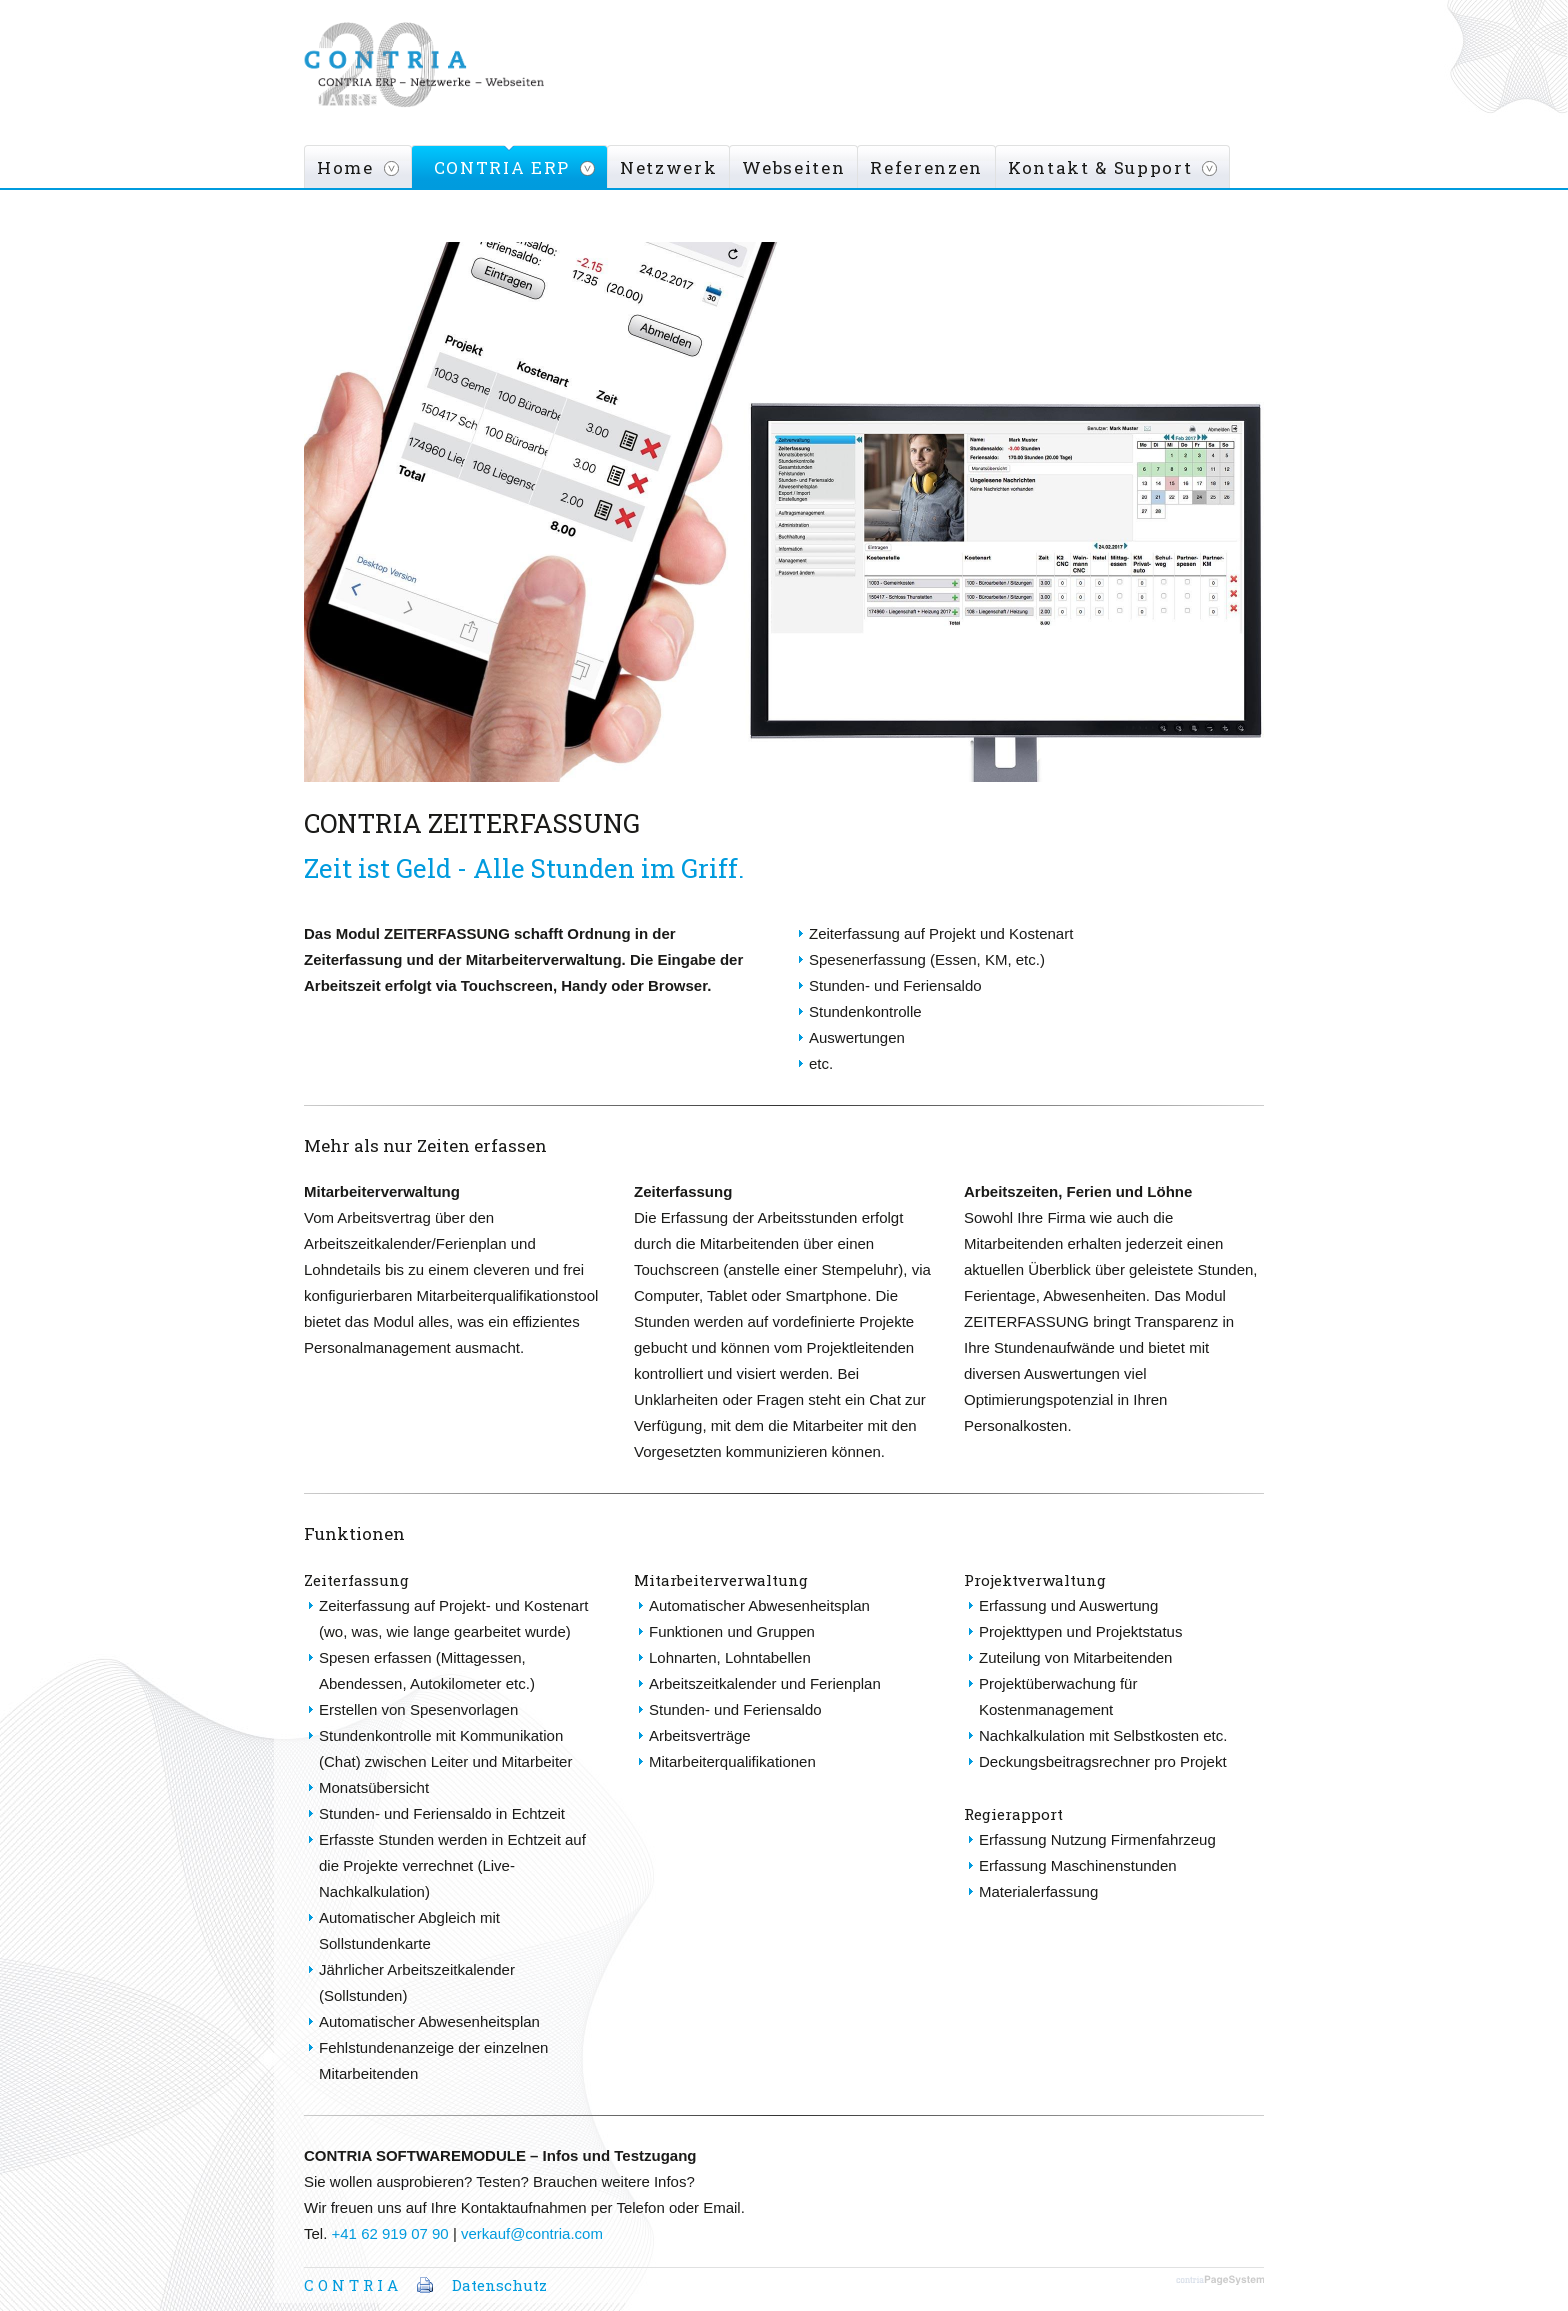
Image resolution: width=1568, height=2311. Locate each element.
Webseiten (793, 167)
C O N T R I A (351, 2285)
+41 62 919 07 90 (390, 2233)
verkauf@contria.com (532, 2233)
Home (345, 167)
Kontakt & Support (1100, 167)
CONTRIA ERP (502, 167)
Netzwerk (668, 167)
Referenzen (926, 167)
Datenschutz (499, 2285)
